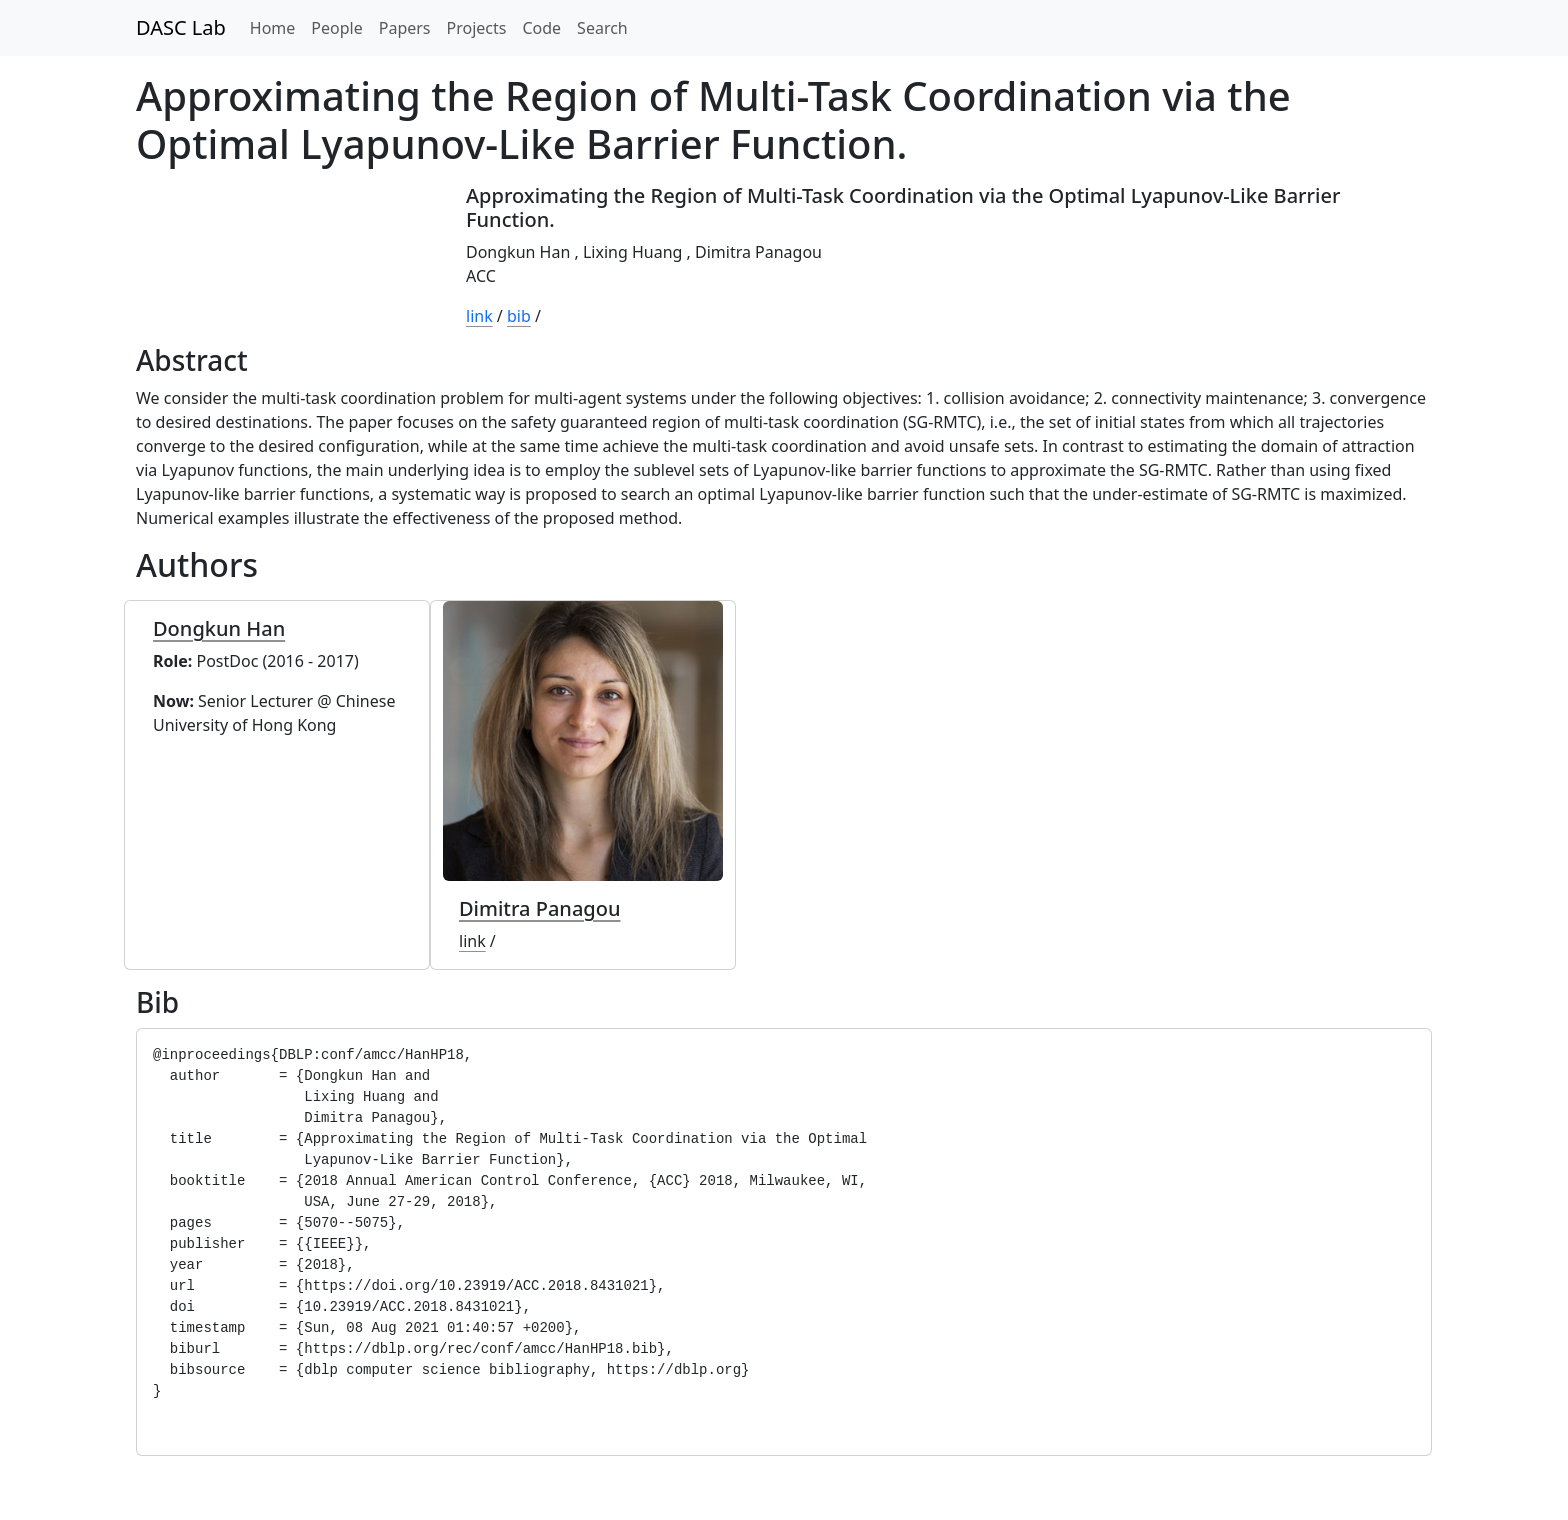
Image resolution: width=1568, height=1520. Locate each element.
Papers (405, 28)
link (479, 316)
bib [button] (519, 316)
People (336, 28)
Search (602, 28)
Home (273, 28)
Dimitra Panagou (758, 252)
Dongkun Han (518, 252)
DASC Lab (181, 27)
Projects (477, 28)
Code (541, 28)
